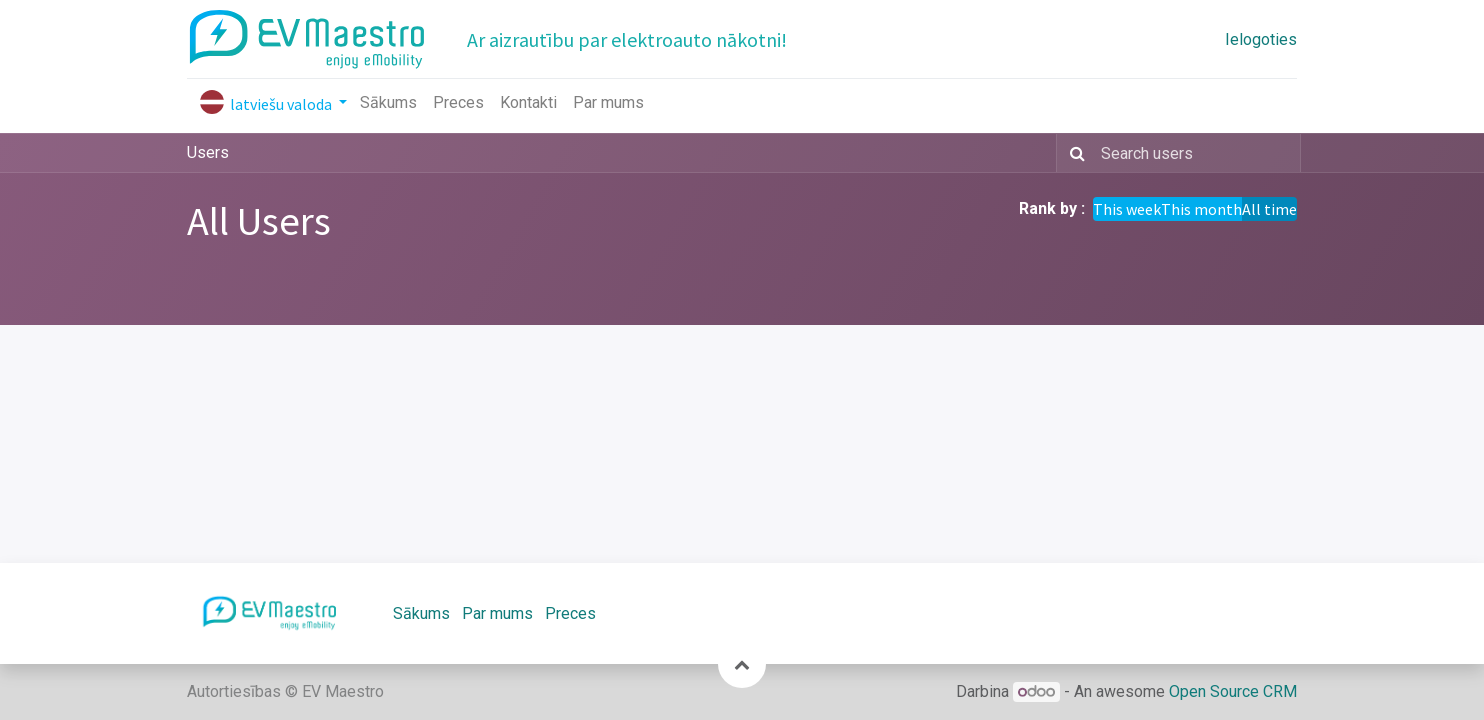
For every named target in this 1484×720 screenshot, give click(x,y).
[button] (742, 664)
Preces (570, 613)
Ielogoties (1261, 39)
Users (208, 152)
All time (1269, 209)
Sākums (421, 613)
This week (1127, 209)
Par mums (497, 613)
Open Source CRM (1233, 691)
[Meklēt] (1073, 153)
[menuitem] (388, 103)
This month (1201, 209)
